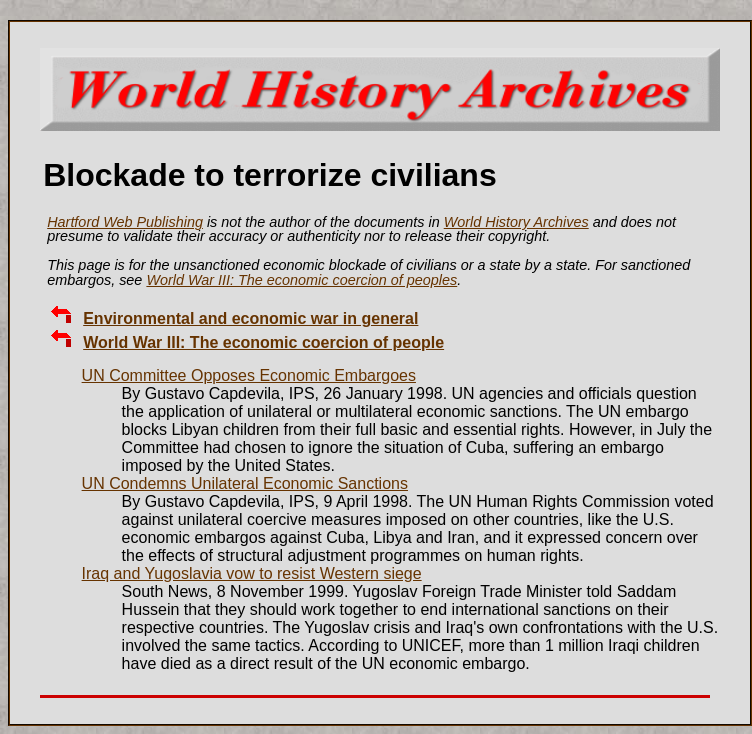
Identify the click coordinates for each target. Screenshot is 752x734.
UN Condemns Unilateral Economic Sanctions (245, 483)
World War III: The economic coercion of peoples (301, 280)
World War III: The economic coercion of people (263, 342)
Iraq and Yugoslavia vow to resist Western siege (252, 573)
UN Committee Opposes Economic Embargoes (249, 375)
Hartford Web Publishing (125, 222)
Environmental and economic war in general (250, 318)
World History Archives (516, 222)
